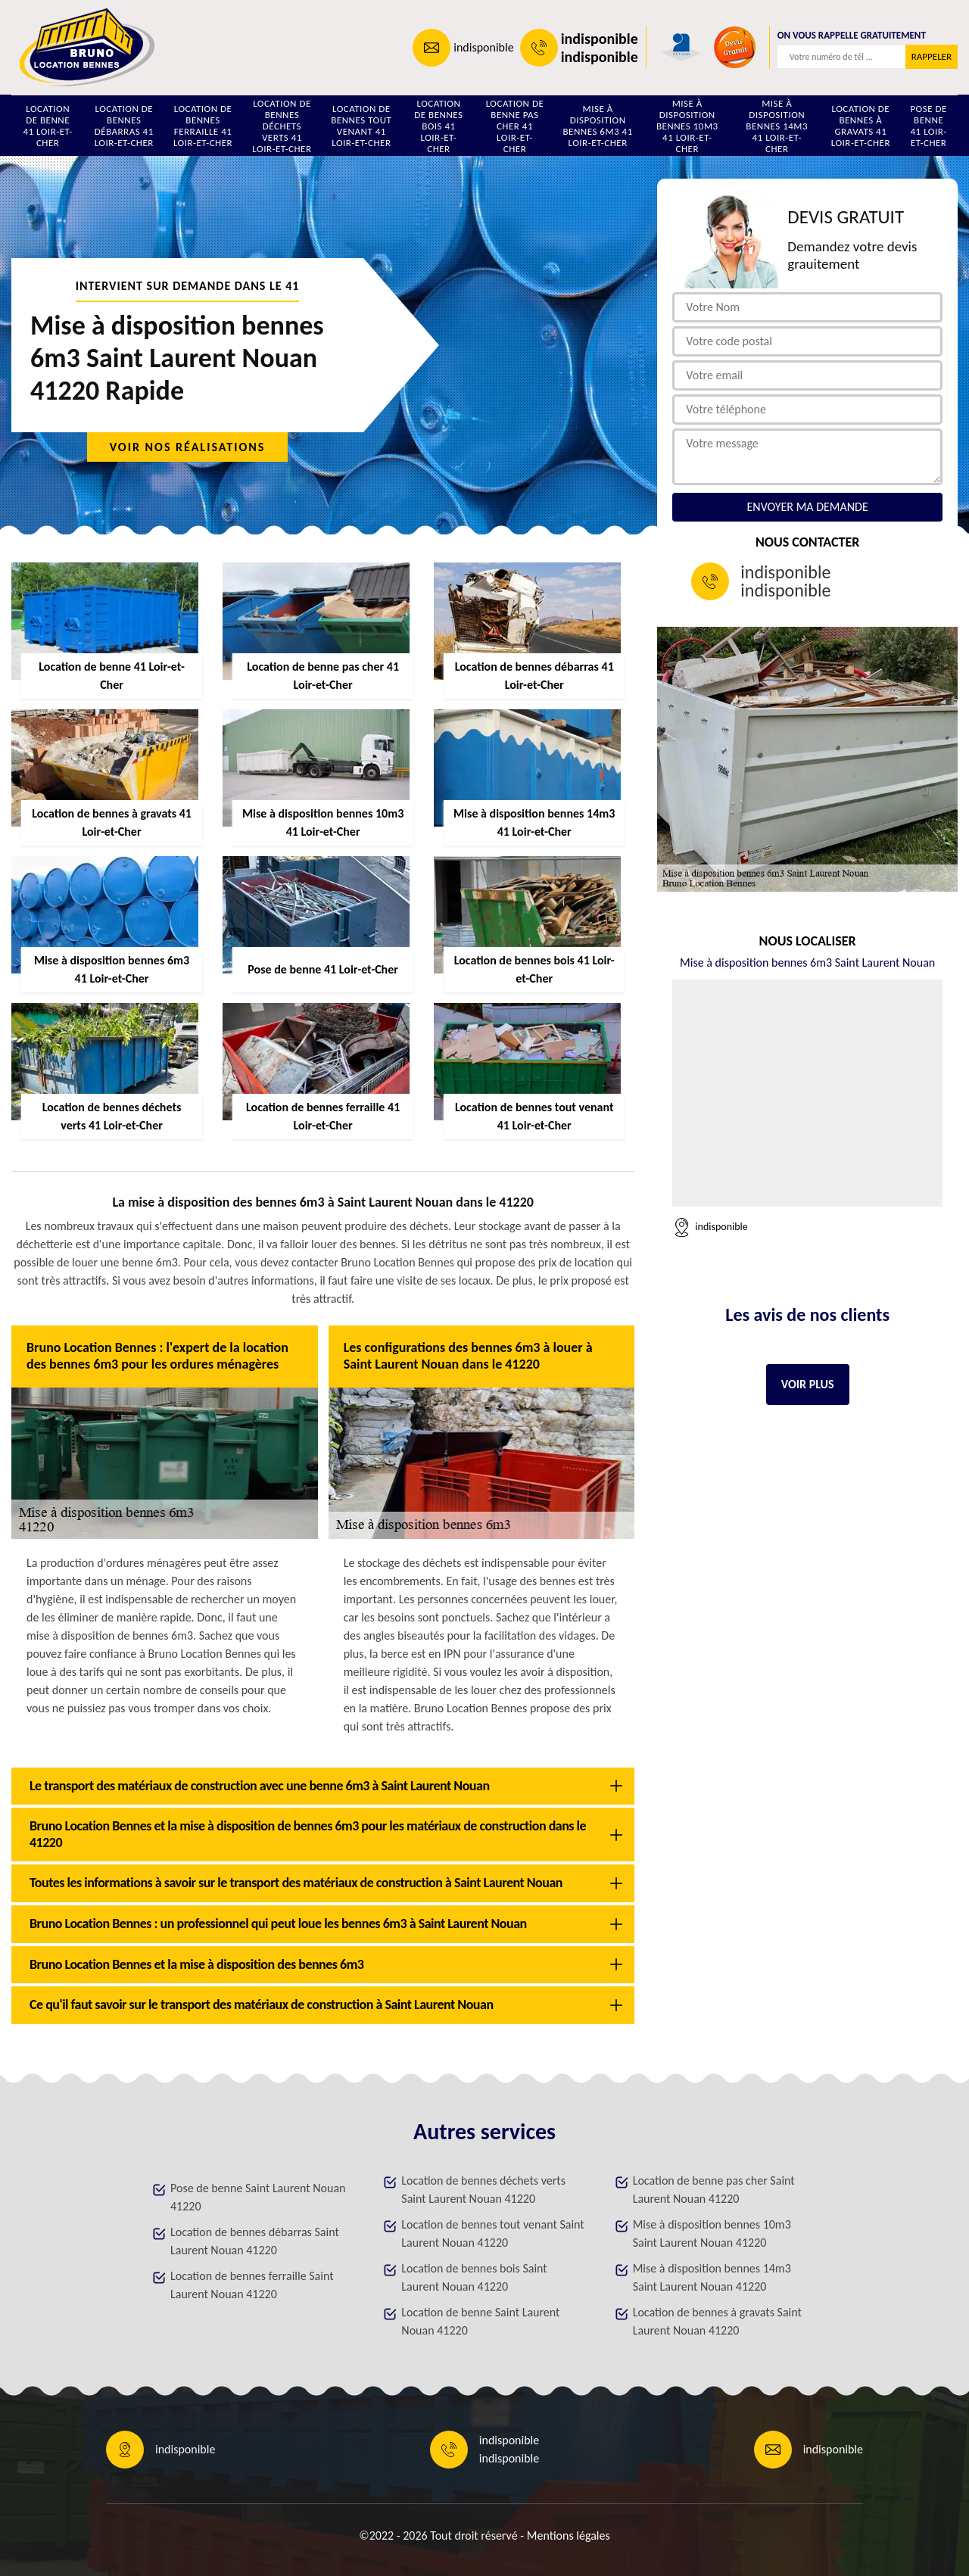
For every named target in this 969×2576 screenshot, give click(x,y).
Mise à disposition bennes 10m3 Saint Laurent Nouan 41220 (712, 2233)
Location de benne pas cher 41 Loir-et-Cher (515, 126)
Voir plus (807, 1384)
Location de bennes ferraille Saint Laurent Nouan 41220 (252, 2285)
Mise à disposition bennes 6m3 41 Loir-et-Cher (598, 126)
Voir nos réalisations (188, 447)
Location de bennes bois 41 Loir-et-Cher (438, 126)
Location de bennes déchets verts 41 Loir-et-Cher (281, 126)
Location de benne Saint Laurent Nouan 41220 (480, 2321)
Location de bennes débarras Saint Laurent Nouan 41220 (254, 2241)
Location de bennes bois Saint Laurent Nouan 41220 (474, 2277)
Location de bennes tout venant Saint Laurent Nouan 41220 (492, 2233)
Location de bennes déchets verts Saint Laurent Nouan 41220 (483, 2189)
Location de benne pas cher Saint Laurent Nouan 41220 (714, 2189)
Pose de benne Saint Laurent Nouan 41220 (257, 2197)
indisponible (483, 47)
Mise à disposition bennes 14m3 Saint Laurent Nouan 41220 (712, 2277)
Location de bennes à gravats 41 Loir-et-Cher (860, 126)
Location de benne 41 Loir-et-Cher (47, 126)
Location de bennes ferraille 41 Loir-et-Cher (202, 126)
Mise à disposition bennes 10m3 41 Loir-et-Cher (687, 126)
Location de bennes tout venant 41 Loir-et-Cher (361, 126)
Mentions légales (568, 2535)
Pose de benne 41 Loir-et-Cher (928, 126)
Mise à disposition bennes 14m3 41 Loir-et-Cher (777, 126)
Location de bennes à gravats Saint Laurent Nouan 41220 (717, 2321)
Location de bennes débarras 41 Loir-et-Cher (124, 126)
